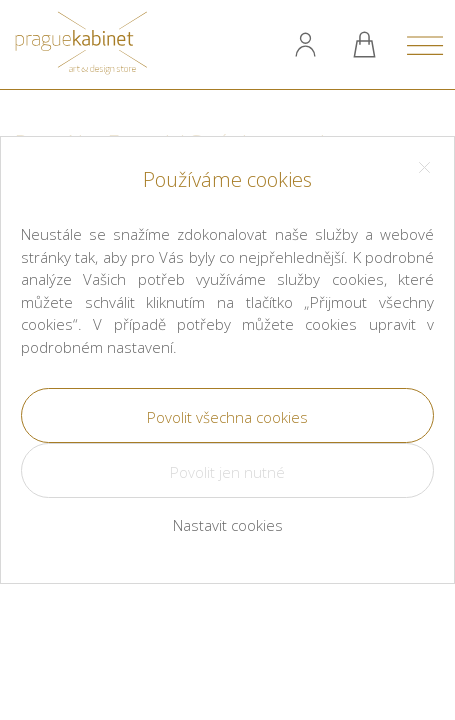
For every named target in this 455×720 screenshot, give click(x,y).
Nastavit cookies (228, 525)
